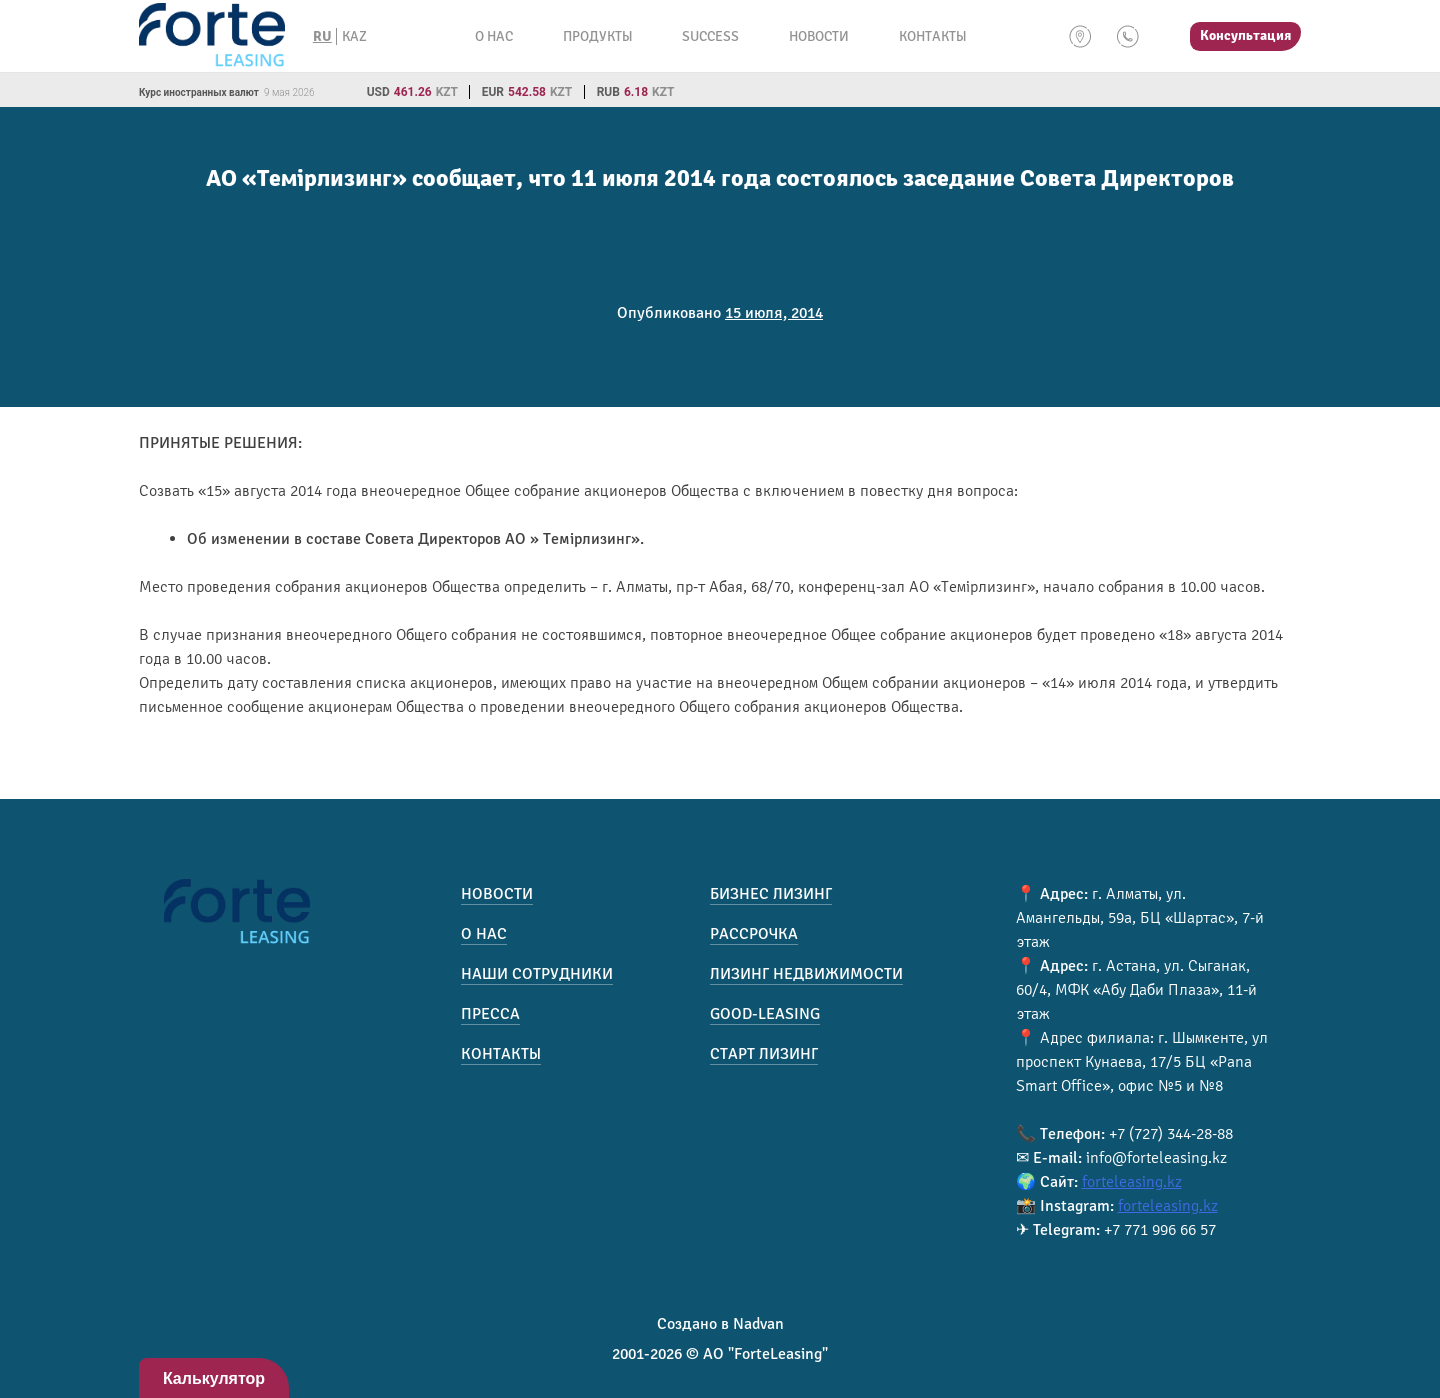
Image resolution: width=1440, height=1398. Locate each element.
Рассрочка (754, 934)
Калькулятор (214, 1378)
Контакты (932, 36)
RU (322, 36)
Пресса (490, 1014)
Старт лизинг (764, 1054)
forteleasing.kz (1132, 1182)
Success (710, 36)
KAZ (354, 36)
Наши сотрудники (537, 974)
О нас (494, 36)
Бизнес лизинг (771, 894)
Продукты (597, 36)
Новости (819, 36)
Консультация (1245, 35)
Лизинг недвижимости (806, 974)
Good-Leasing (765, 1014)
